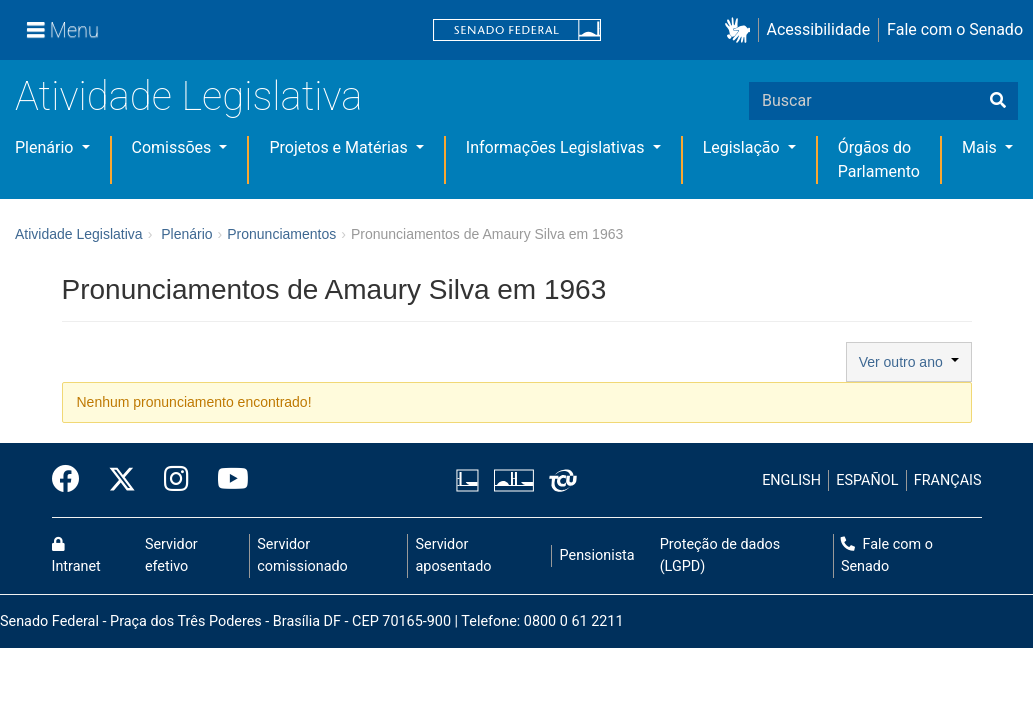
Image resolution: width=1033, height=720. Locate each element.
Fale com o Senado (955, 29)
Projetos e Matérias (340, 147)
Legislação (743, 147)
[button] (741, 30)
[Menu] (63, 30)
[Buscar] (998, 101)
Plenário (46, 147)
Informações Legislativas (557, 147)
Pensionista (597, 555)
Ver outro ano (909, 362)
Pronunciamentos (281, 234)
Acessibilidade (819, 29)
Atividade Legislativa (188, 96)
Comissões (174, 147)
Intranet (76, 556)
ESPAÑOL (867, 480)
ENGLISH (791, 480)
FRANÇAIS (948, 480)
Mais (981, 147)
